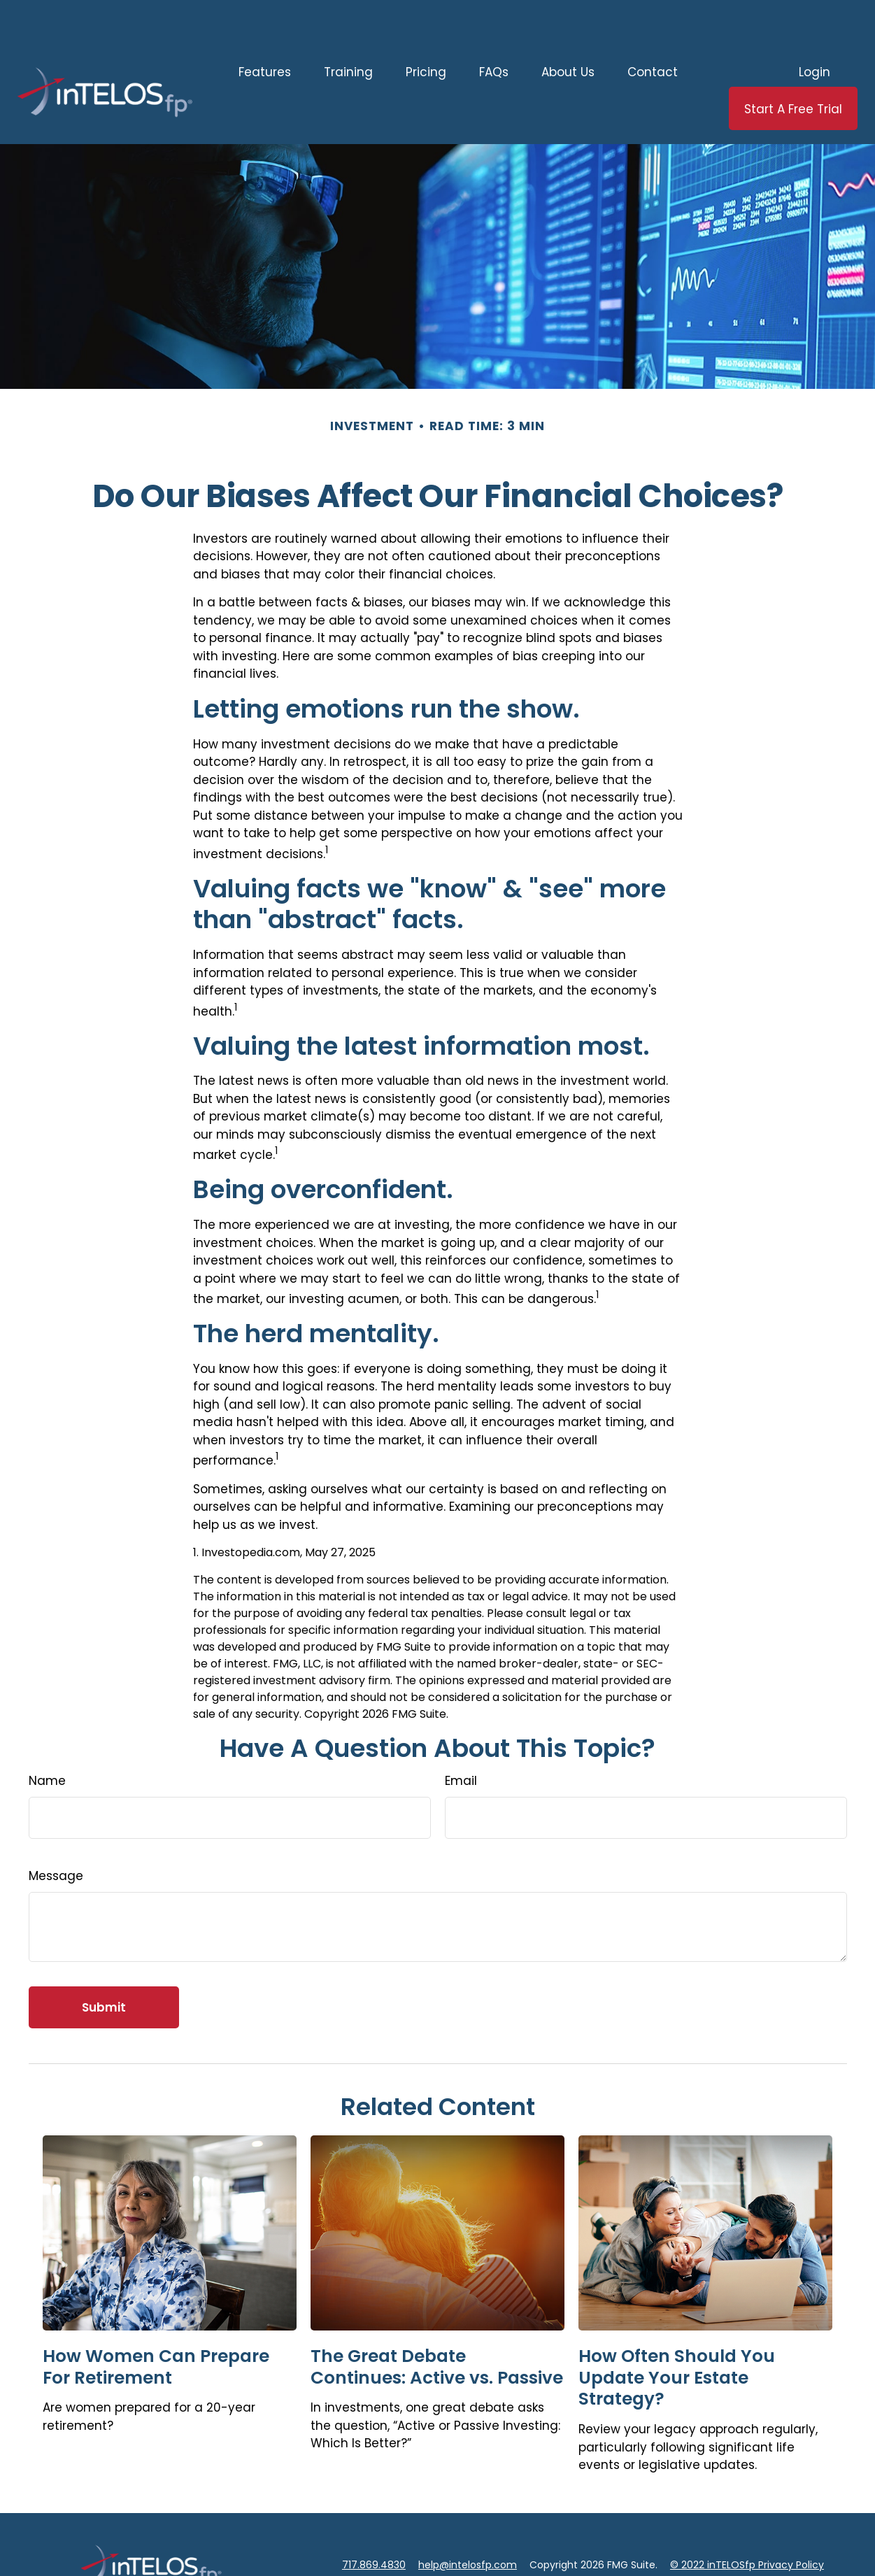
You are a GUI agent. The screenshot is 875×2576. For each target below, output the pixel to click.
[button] (264, 29)
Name (47, 1738)
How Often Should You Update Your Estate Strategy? (676, 2336)
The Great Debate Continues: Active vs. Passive (437, 2325)
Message (56, 1834)
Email (461, 1738)
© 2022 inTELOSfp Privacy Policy (747, 2523)
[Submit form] (104, 1965)
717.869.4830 (374, 2523)
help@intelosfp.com (467, 2523)
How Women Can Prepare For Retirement (156, 2325)
